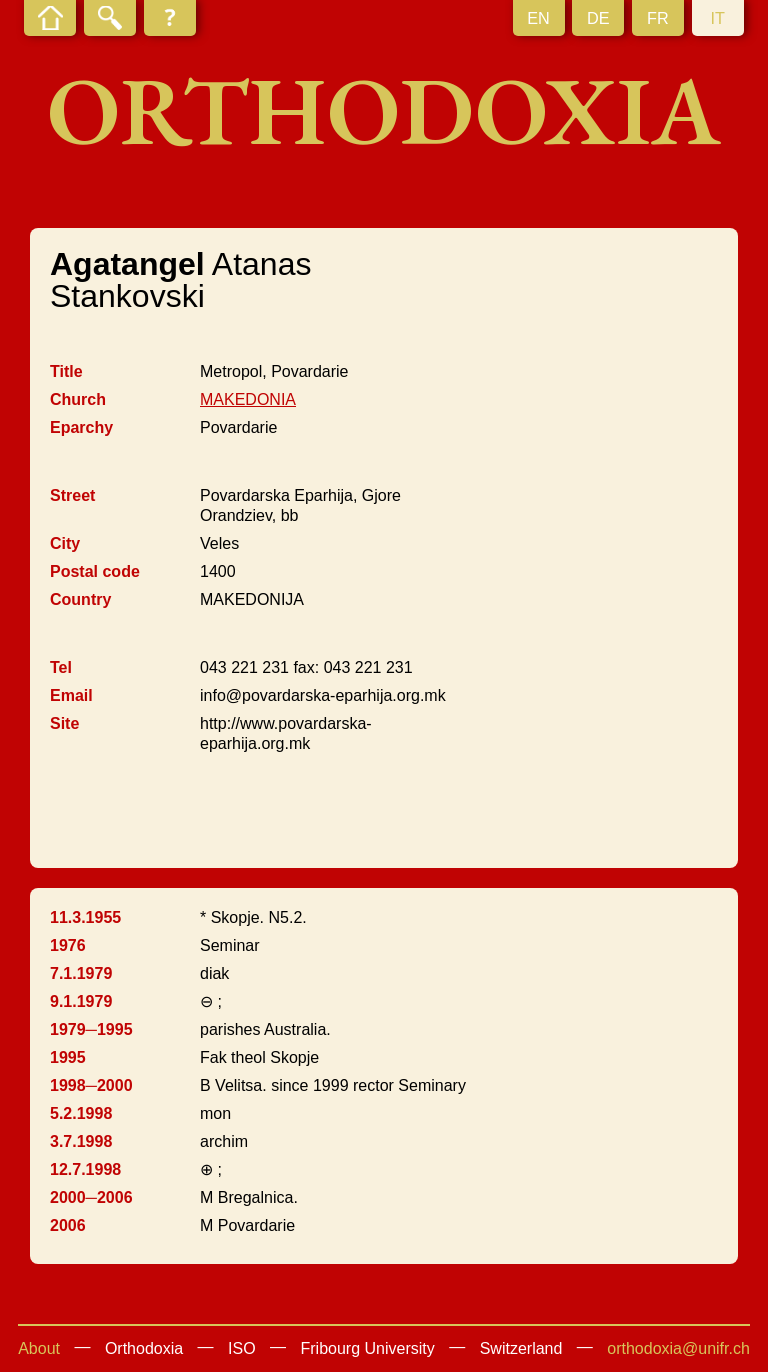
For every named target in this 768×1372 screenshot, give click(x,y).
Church (78, 399)
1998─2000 (91, 1085)
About (39, 1348)
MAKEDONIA (248, 399)
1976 (68, 945)
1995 (68, 1057)
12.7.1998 (85, 1169)
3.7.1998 (81, 1141)
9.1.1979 (81, 1001)
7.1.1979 (81, 973)
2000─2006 (91, 1197)
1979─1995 (91, 1029)
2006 (68, 1225)
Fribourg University (368, 1348)
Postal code (95, 571)
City (65, 543)
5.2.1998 (81, 1113)
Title (66, 371)
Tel (61, 667)
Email (71, 695)
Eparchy (81, 427)
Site (64, 723)
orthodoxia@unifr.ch (678, 1348)
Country (80, 599)
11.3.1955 (85, 917)
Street (72, 495)
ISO (242, 1348)
